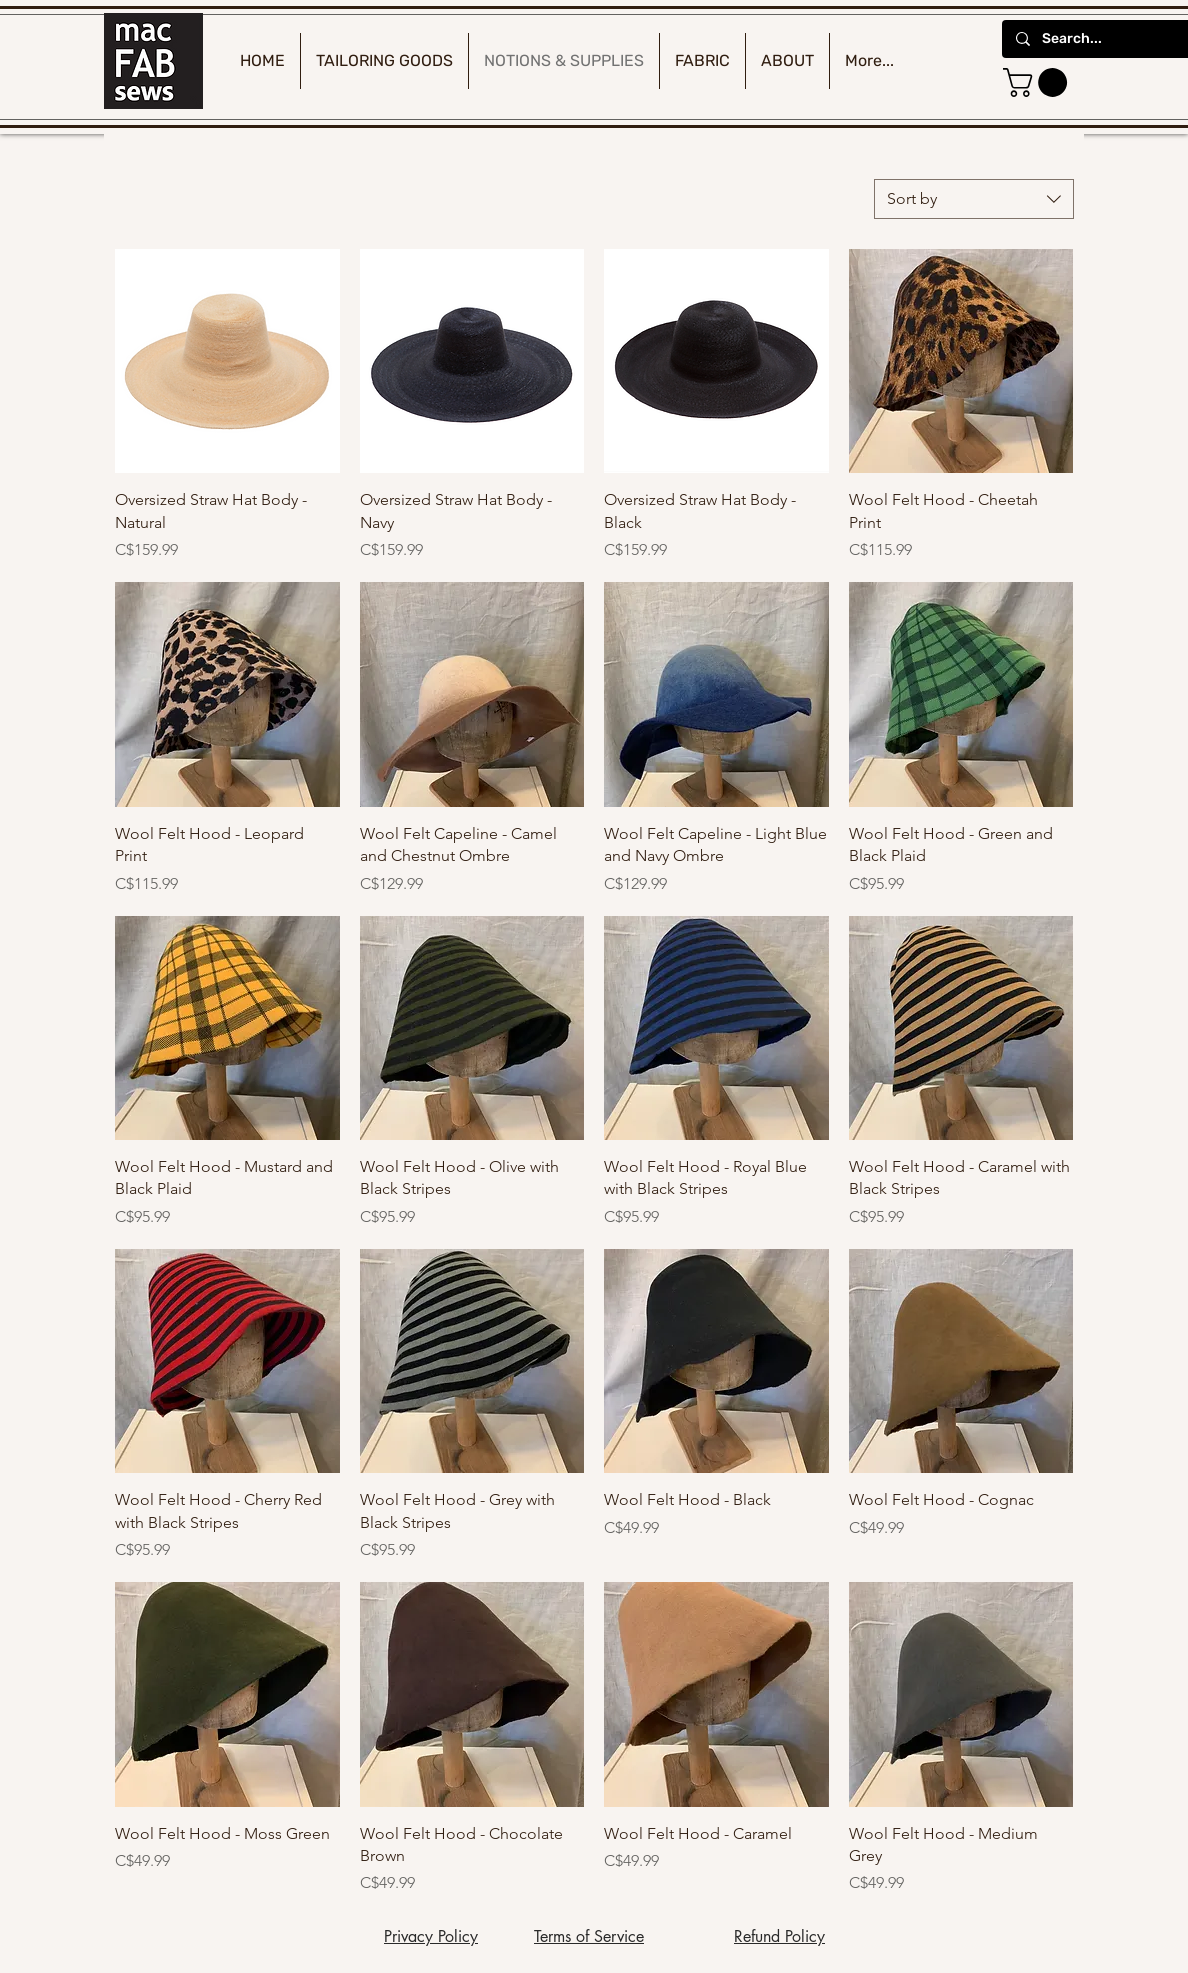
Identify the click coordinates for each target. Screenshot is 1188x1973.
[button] (1038, 82)
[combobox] (974, 199)
